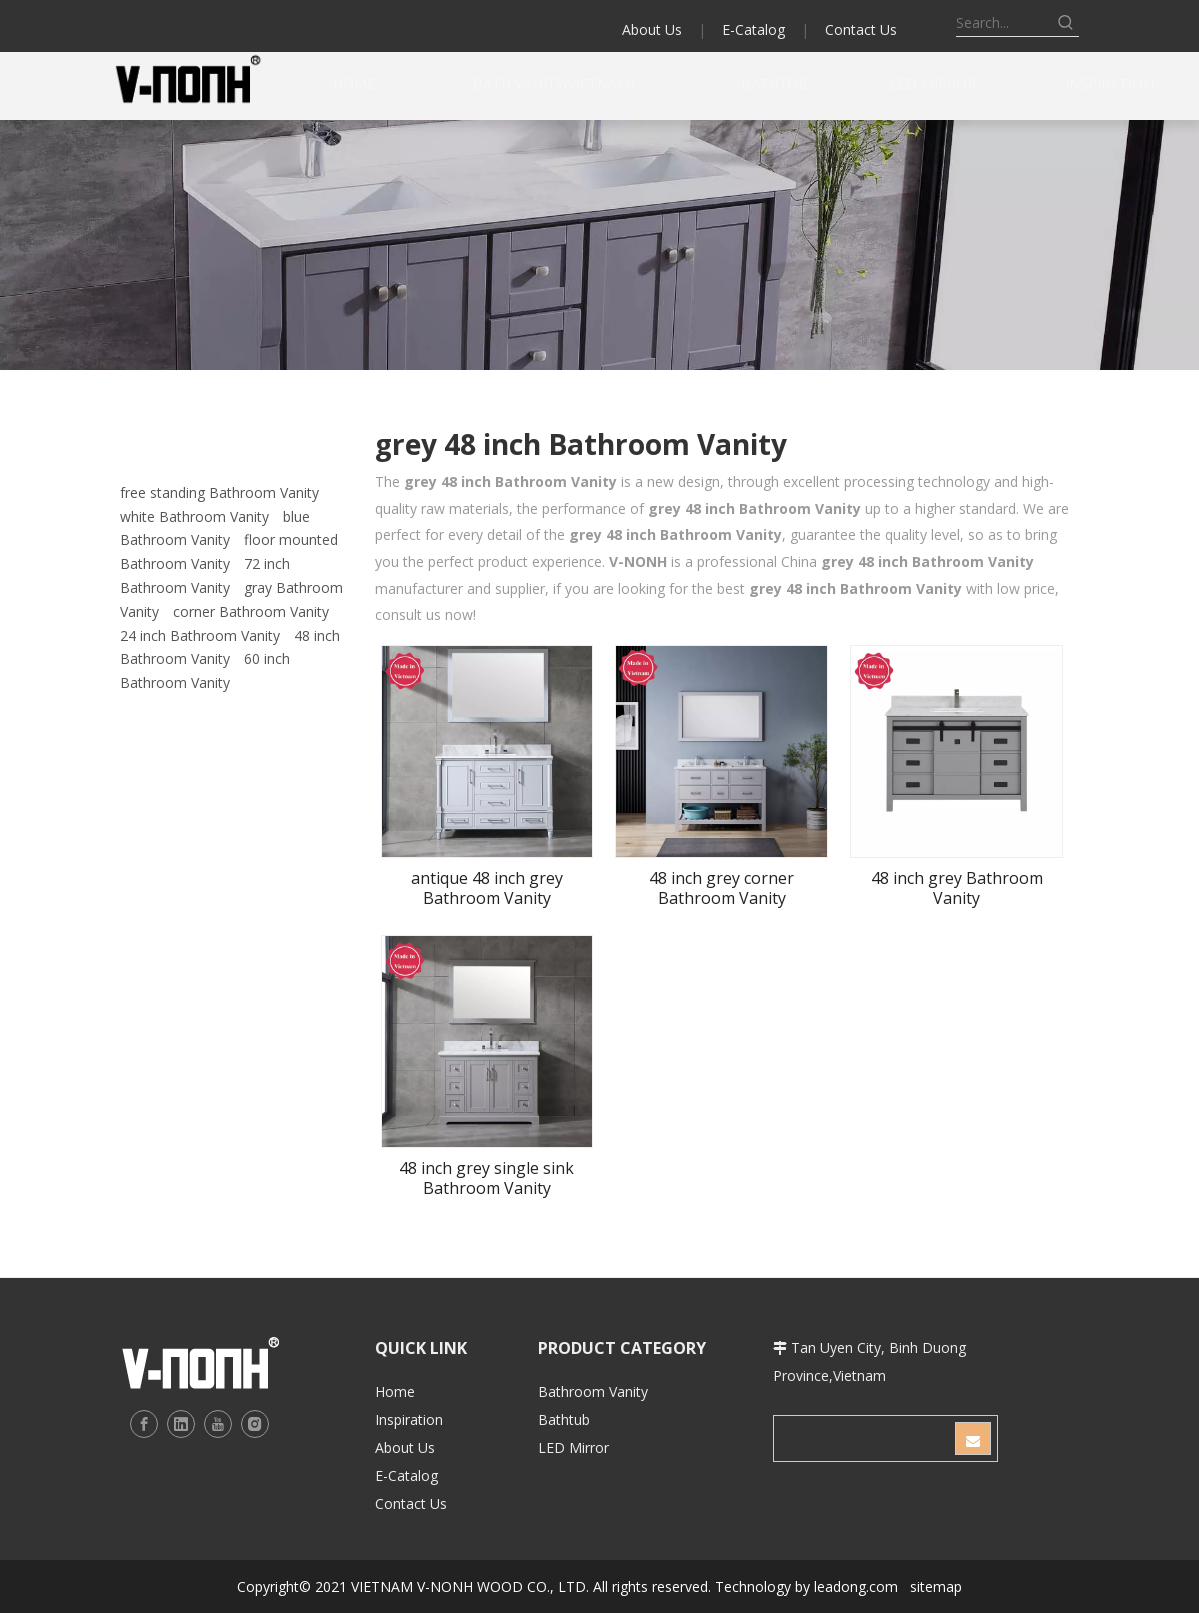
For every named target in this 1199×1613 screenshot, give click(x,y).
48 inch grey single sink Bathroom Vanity (486, 1178)
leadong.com (856, 1586)
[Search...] (1004, 23)
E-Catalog (753, 29)
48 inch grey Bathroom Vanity (957, 888)
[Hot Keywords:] (1066, 23)
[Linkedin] (181, 1424)
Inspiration (409, 1419)
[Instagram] (255, 1424)
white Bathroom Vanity (194, 516)
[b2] (599, 245)
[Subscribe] (973, 1438)
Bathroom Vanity (593, 1391)
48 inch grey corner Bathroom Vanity (721, 888)
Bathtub (564, 1419)
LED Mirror (573, 1447)
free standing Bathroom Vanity (219, 492)
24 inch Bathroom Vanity (200, 635)
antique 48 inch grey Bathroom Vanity (487, 888)
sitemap (936, 1586)
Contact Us (861, 29)
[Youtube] (218, 1424)
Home (395, 1391)
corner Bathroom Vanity (251, 611)
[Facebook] (144, 1424)
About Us (652, 29)
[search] (863, 1438)
